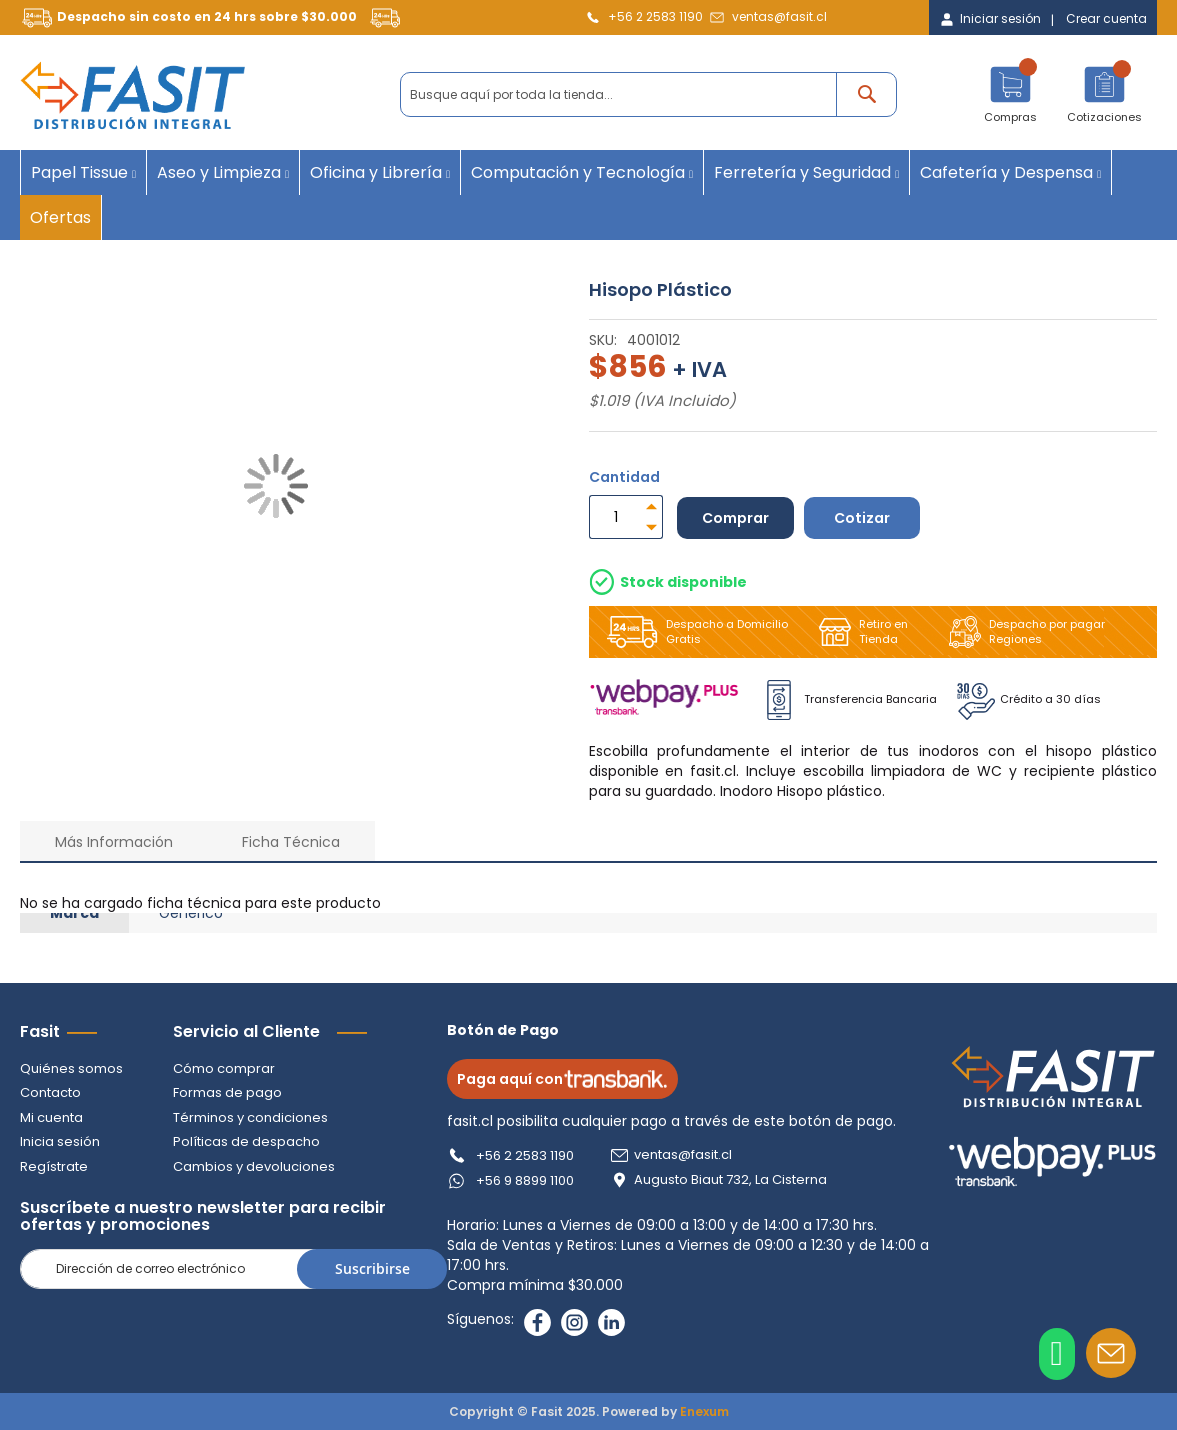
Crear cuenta (1106, 19)
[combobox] (648, 94)
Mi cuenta (51, 1117)
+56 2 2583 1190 (655, 16)
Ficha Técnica (291, 842)
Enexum (704, 1411)
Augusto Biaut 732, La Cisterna (730, 1180)
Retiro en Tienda (859, 632)
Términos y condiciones (250, 1117)
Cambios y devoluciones (254, 1166)
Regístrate (54, 1166)
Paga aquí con (562, 1079)
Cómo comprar (224, 1068)
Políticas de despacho (246, 1141)
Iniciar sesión (1000, 19)
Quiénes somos (71, 1068)
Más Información (114, 842)
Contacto (50, 1092)
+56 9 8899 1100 (525, 1180)
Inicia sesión (60, 1141)
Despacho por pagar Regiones (1023, 632)
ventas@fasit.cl (779, 16)
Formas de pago (227, 1092)
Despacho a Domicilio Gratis (693, 632)
